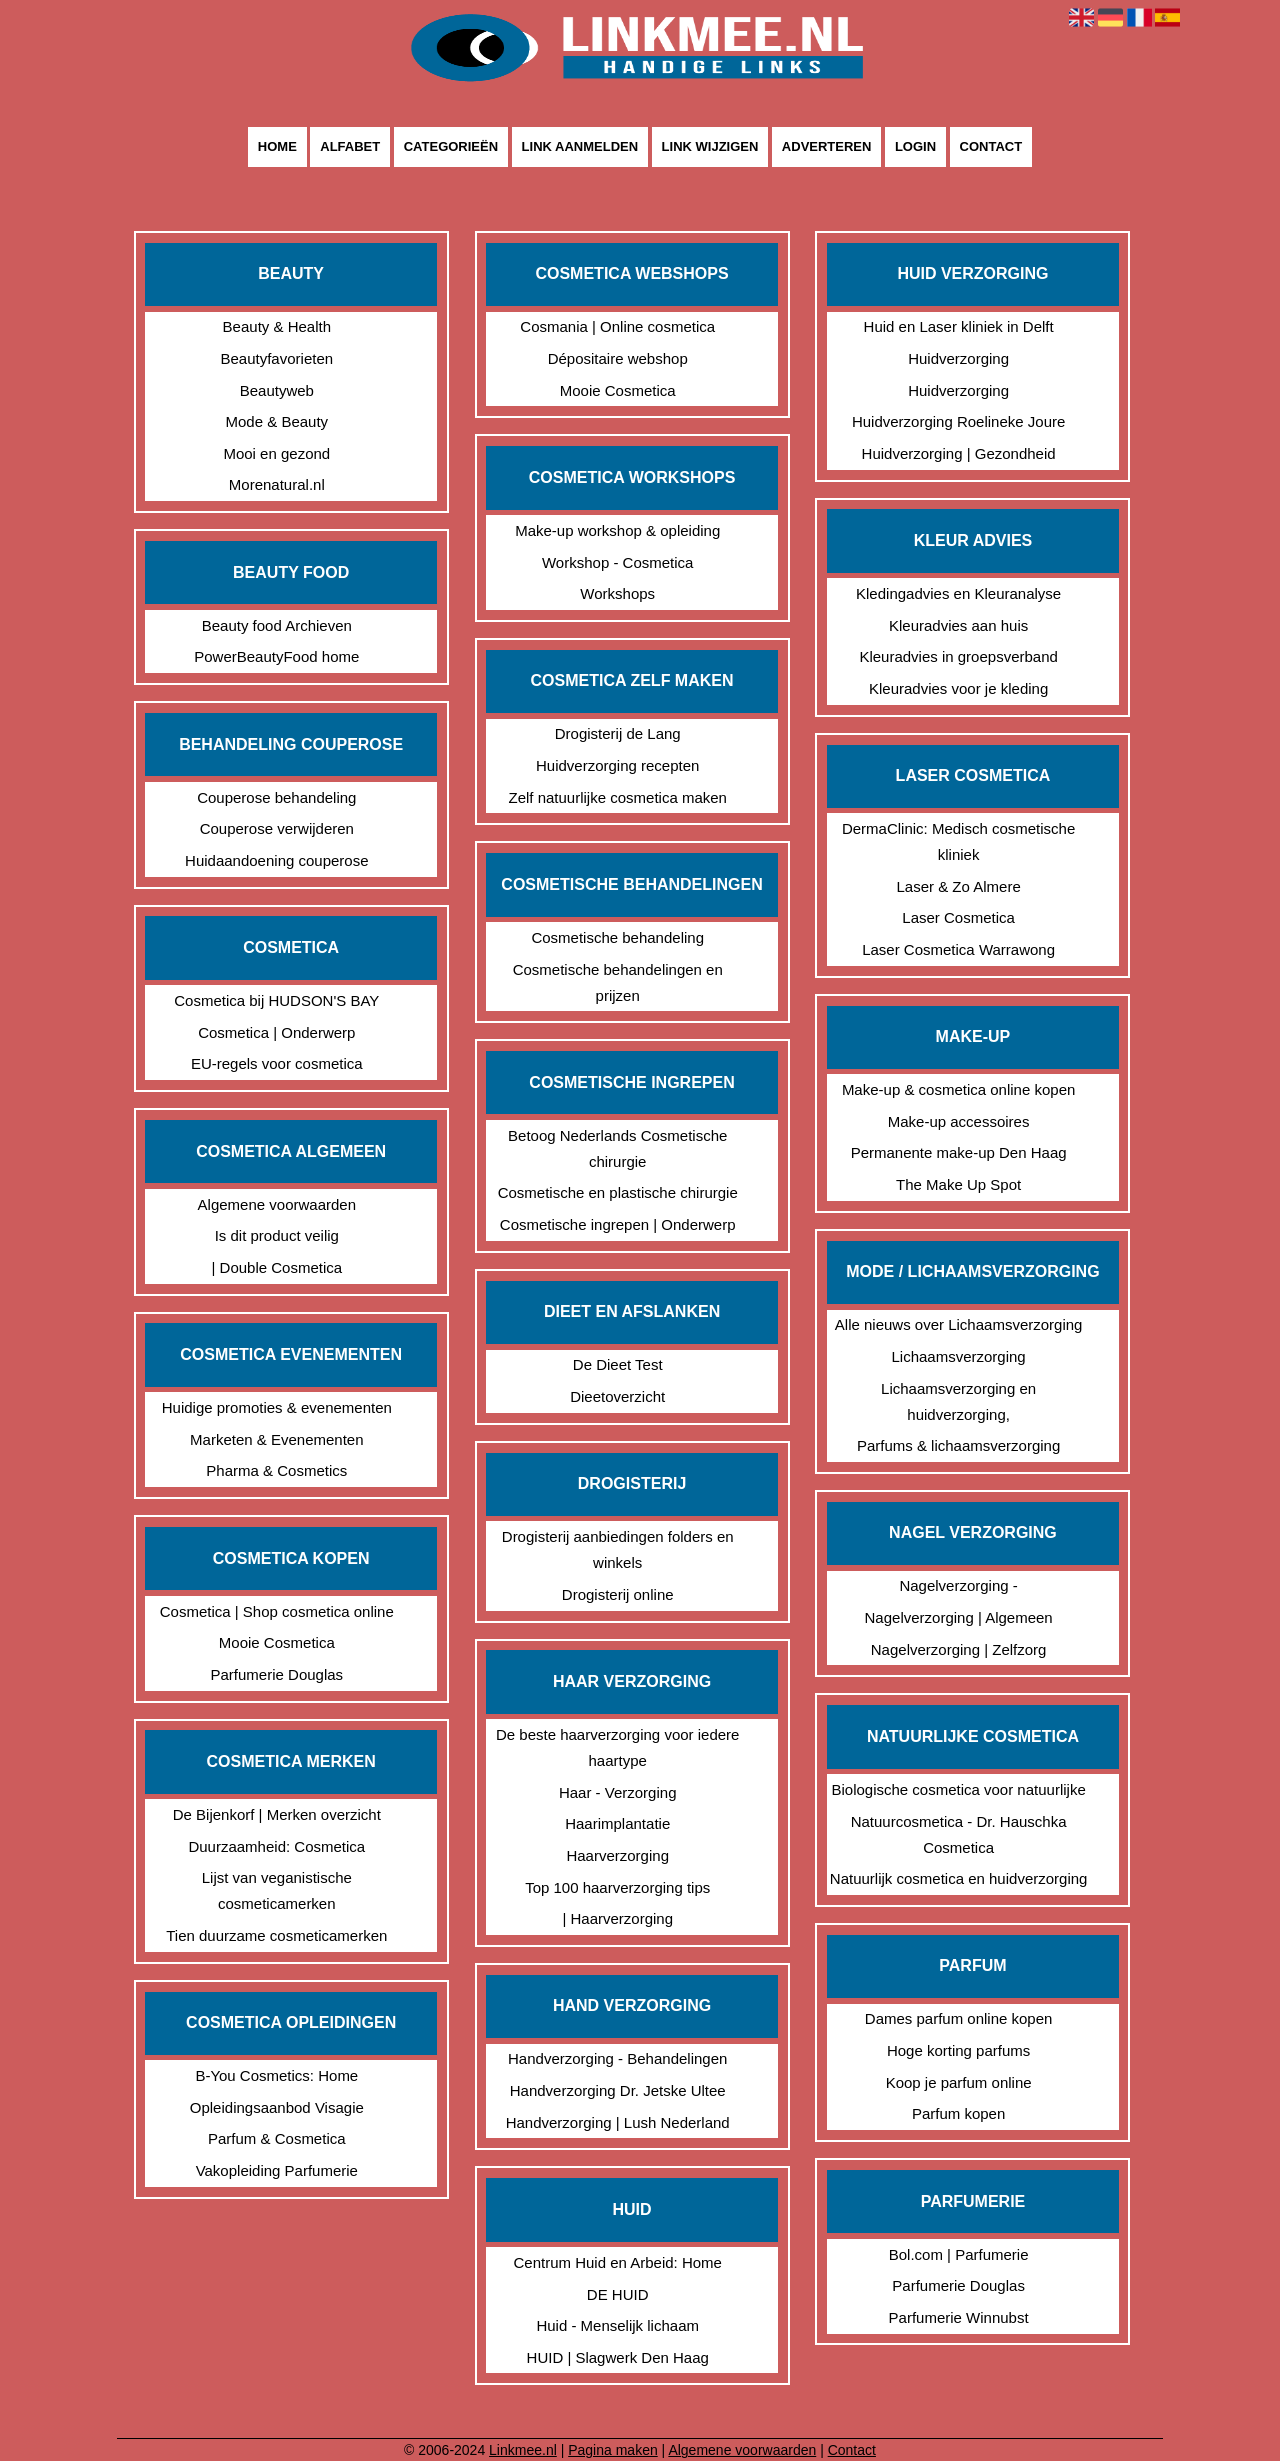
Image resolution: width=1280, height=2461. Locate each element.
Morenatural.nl (277, 484)
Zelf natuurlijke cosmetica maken (617, 797)
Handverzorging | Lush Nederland (618, 2122)
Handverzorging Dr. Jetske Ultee (618, 2090)
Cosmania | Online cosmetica (617, 326)
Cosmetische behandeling (617, 937)
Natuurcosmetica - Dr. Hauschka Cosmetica (959, 1834)
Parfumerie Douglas (277, 1674)
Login (915, 147)
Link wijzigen (710, 147)
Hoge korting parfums (958, 2050)
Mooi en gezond (276, 453)
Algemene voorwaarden (277, 1204)
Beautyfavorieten (277, 358)
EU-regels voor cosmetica (277, 1063)
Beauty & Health (277, 326)
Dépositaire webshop (618, 358)
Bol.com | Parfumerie (959, 2254)
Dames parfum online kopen (959, 2018)
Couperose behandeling (276, 797)
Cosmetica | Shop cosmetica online (277, 1611)
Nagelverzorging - (958, 1585)
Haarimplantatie (617, 1823)
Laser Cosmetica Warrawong (958, 949)
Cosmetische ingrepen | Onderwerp (618, 1224)
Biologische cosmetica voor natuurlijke (958, 1789)
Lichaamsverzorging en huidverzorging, (958, 1401)
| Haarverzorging (617, 1918)
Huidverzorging (958, 358)
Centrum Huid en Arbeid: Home (617, 2262)
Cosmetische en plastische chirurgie (618, 1192)
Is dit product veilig (277, 1235)
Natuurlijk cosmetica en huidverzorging (959, 1878)
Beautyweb (277, 390)
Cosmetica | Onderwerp (276, 1032)
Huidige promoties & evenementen (277, 1407)
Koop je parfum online (959, 2082)
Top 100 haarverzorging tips (617, 1887)
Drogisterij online (618, 1594)
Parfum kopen (958, 2113)
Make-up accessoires (959, 1121)
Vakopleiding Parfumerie (277, 2170)
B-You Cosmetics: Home (276, 2075)
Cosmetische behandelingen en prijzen (618, 982)
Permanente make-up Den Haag (959, 1152)
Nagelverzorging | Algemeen (959, 1617)
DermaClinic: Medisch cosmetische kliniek (958, 841)
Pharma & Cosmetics (276, 1470)
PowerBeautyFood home (276, 656)
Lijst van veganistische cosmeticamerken (277, 1890)
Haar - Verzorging (618, 1792)
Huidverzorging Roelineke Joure (958, 421)
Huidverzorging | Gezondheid (959, 453)
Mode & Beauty (277, 421)
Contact (991, 147)
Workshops (617, 593)
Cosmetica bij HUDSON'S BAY (276, 1000)
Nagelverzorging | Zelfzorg (959, 1649)
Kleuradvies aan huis (958, 625)
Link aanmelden (580, 147)
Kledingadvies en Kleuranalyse (958, 593)
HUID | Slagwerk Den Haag (618, 2357)
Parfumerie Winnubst (959, 2317)
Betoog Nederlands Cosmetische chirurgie (617, 1148)
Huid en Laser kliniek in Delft (959, 326)
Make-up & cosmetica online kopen (958, 1089)
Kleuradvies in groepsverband (958, 656)
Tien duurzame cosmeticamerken (276, 1935)
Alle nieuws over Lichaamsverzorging (959, 1324)
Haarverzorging (617, 1855)
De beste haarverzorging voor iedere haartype (617, 1747)
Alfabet (350, 147)
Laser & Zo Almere (959, 886)
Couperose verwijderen (277, 828)
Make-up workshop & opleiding (617, 530)
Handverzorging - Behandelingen (617, 2058)
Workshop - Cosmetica (617, 562)
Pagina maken (613, 2450)
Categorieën (451, 147)
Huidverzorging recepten (617, 765)
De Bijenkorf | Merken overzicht (277, 1814)
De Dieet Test (618, 1364)
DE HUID (618, 2294)
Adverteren (827, 147)
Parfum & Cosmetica (277, 2138)
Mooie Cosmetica (277, 1642)
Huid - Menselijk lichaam (617, 2325)
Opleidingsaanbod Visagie (277, 2107)
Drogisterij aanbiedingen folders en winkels (618, 1549)
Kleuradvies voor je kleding (958, 688)
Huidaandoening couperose (276, 860)
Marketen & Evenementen (276, 1439)
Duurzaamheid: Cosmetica (276, 1846)
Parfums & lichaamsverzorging (958, 1445)
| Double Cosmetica (276, 1267)
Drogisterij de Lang (618, 733)
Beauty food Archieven (277, 625)
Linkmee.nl (523, 2450)
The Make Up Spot (958, 1184)
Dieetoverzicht (617, 1396)
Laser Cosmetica (958, 917)
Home (277, 147)
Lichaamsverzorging (958, 1356)
